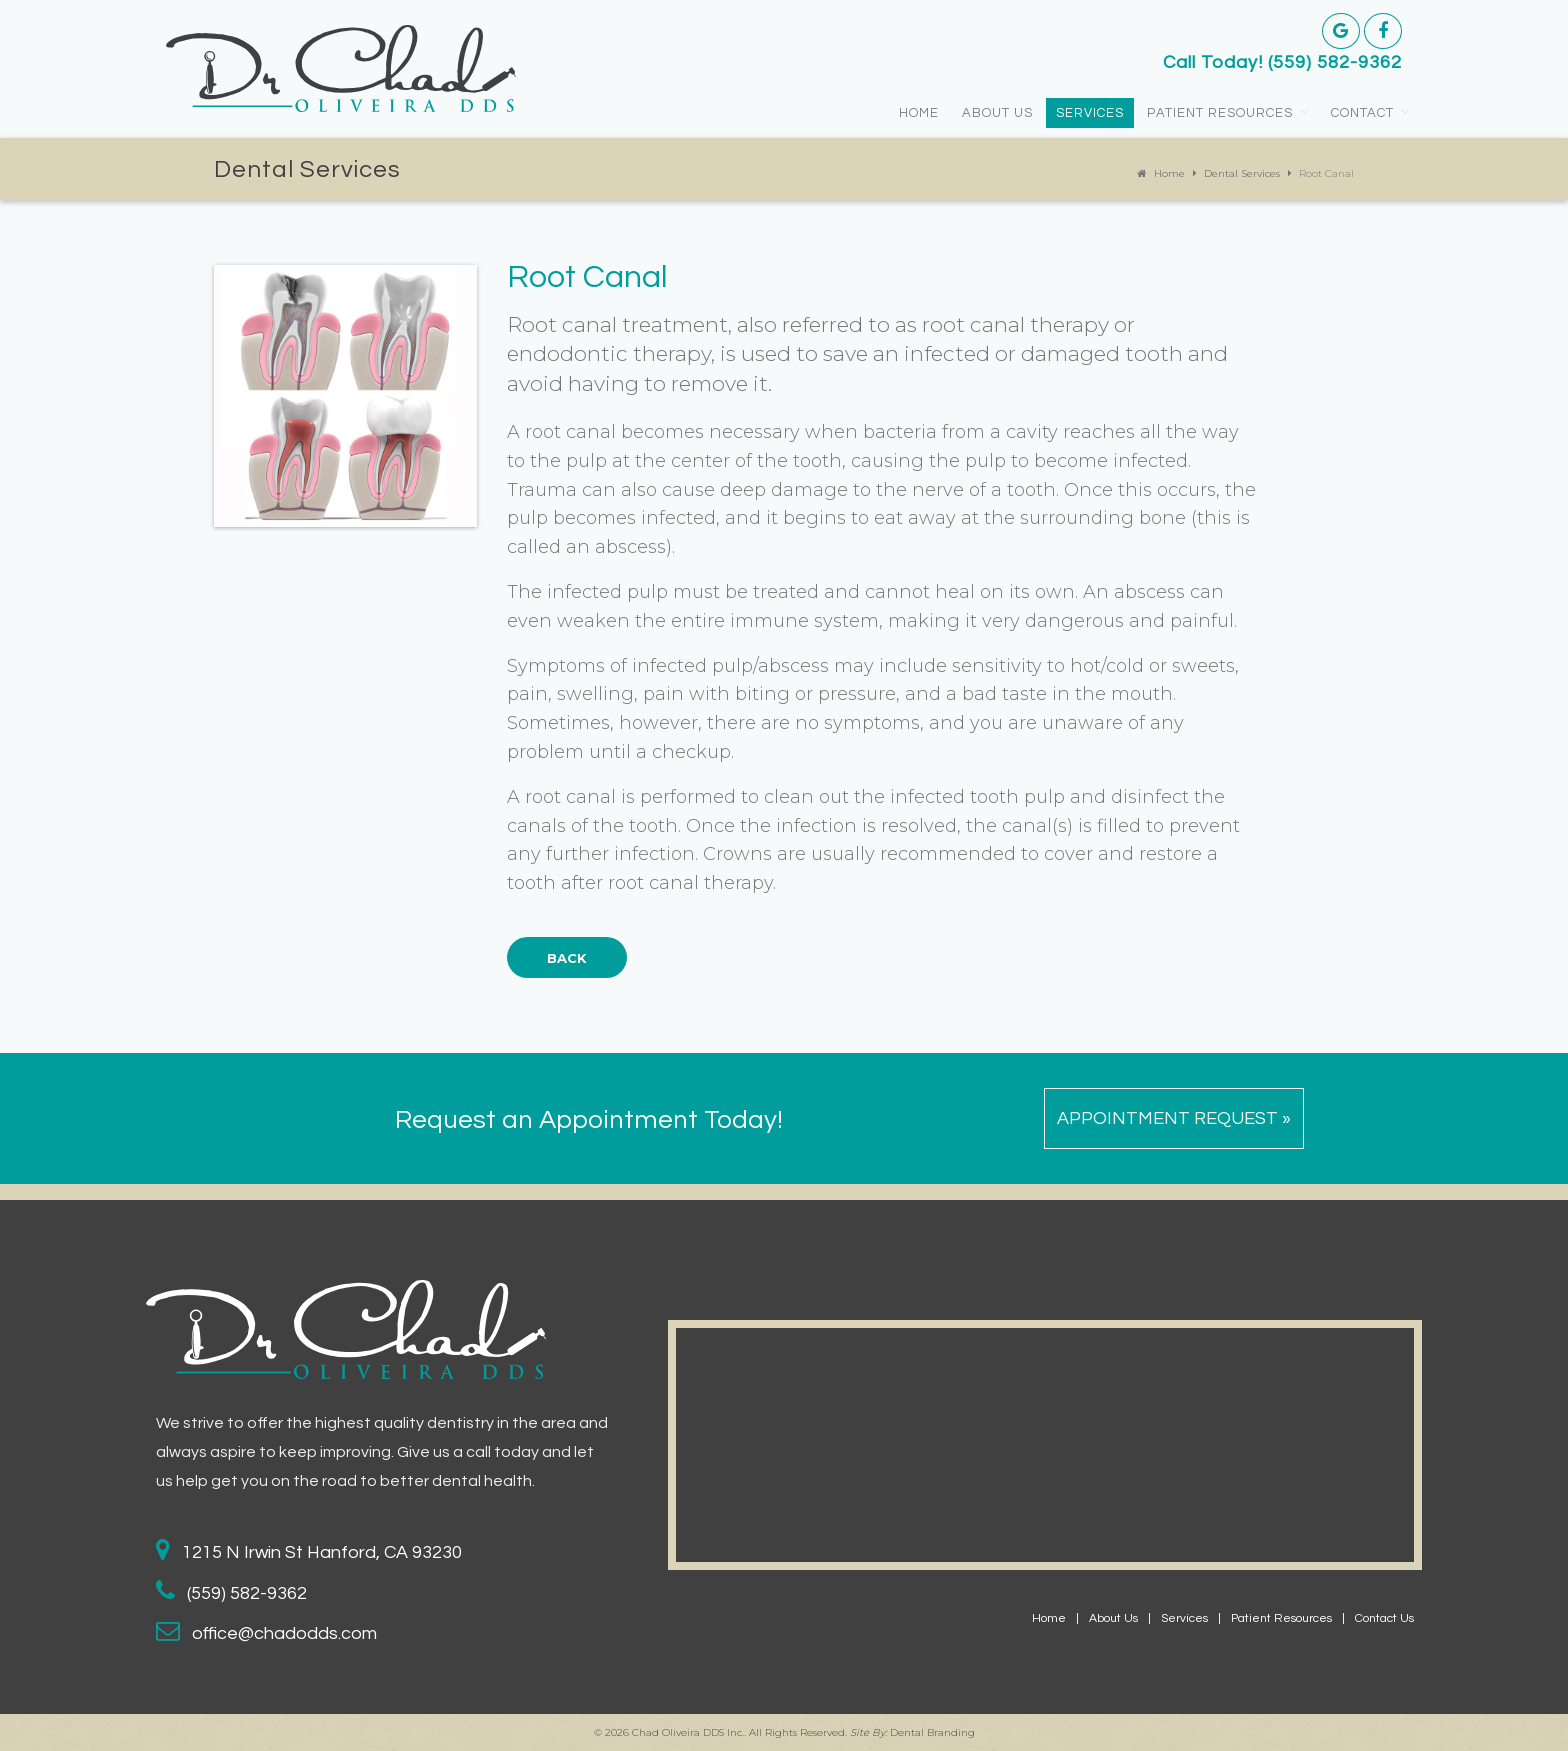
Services (1090, 113)
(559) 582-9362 (1335, 62)
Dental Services (1242, 173)
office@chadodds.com (284, 1633)
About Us (997, 113)
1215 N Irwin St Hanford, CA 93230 (322, 1552)
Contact (1362, 113)
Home (919, 113)
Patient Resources (1220, 113)
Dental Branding (932, 1732)
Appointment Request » (1174, 1118)
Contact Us (1384, 1618)
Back (567, 958)
